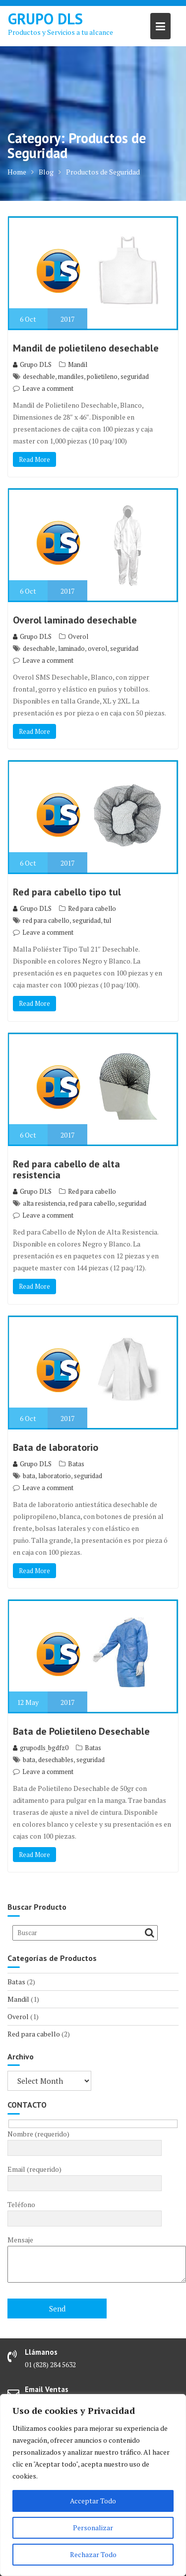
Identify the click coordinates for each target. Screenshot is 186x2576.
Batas (76, 1463)
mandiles (71, 376)
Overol (78, 636)
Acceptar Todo (93, 2500)
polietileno (102, 376)
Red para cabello (92, 908)
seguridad (135, 376)
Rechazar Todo (93, 2554)
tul (107, 920)
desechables (55, 1759)
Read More (34, 459)
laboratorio (54, 1475)
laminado (71, 648)
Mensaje (84, 2260)
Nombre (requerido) (84, 2141)
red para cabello (46, 920)
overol (97, 648)
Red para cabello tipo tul (67, 892)
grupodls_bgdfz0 (40, 1747)
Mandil (77, 364)
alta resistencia (44, 1203)
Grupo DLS (32, 364)
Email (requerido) (84, 2176)
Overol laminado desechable (75, 620)
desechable (39, 376)
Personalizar (93, 2527)
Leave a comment (47, 388)
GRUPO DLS (45, 18)
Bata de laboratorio (55, 1447)
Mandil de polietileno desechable (86, 348)
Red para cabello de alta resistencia (66, 1169)
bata (29, 1475)
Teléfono (84, 2211)
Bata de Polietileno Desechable (81, 1731)
